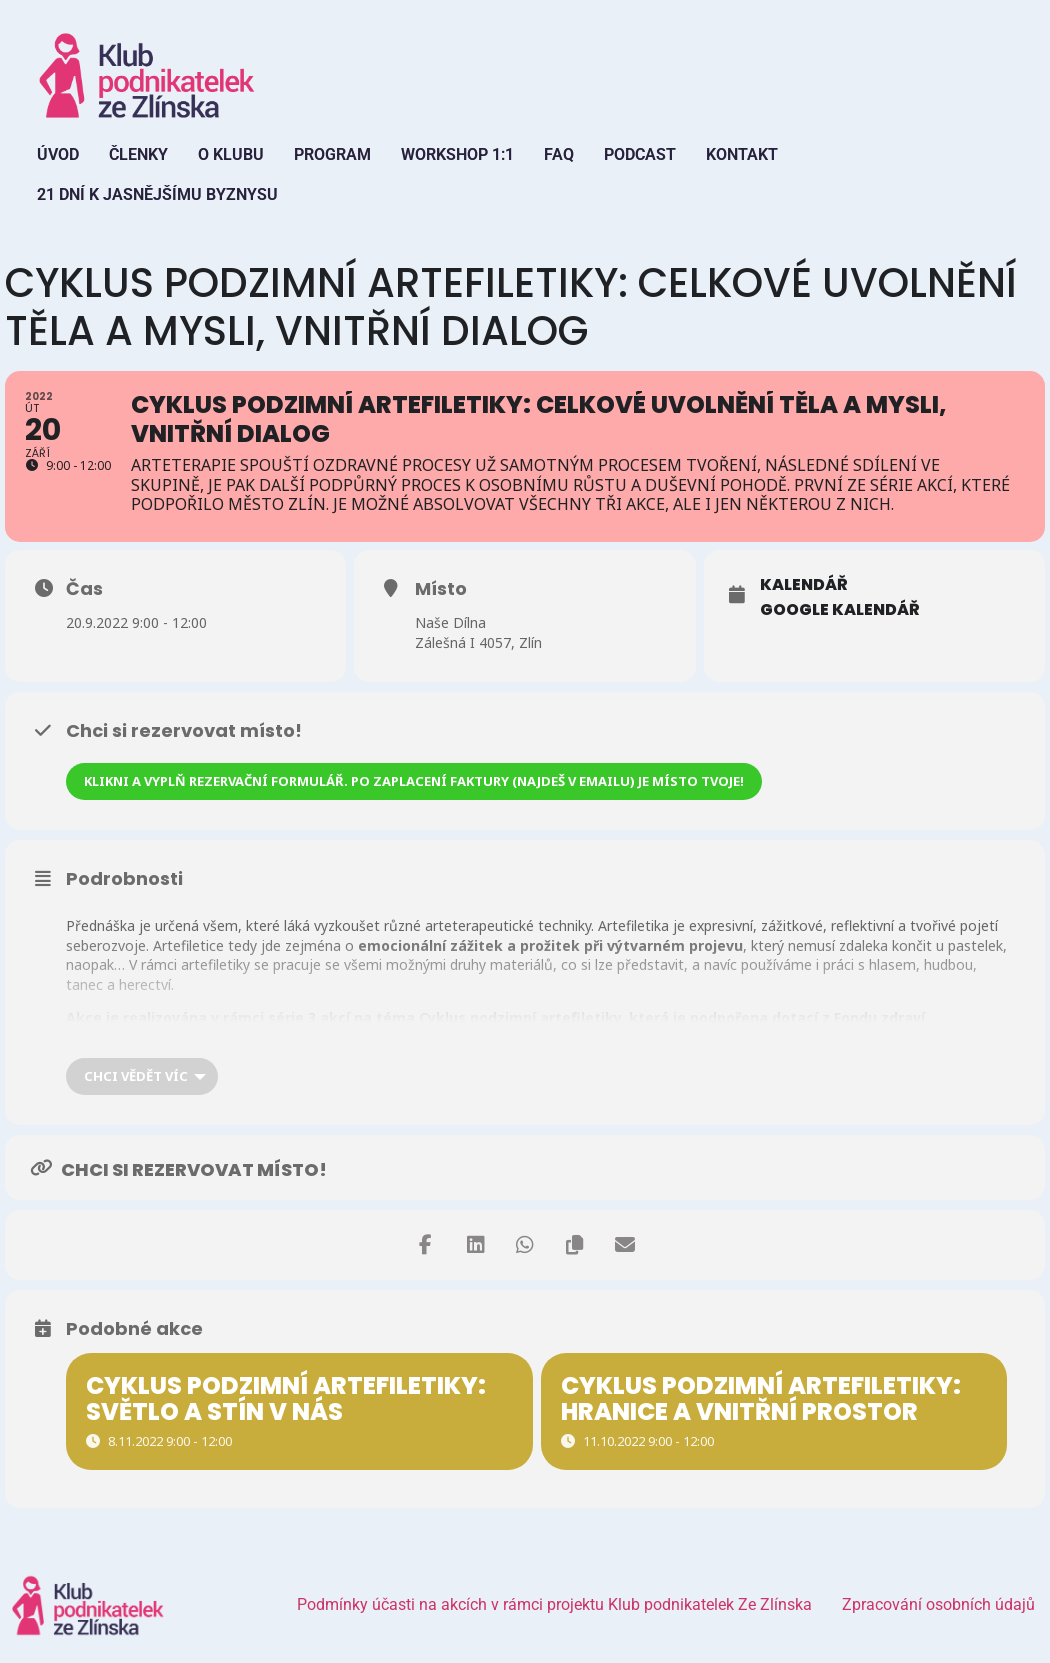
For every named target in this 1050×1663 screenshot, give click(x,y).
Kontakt (742, 154)
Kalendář (804, 585)
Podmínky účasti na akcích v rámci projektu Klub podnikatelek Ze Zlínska (554, 1604)
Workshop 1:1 (457, 154)
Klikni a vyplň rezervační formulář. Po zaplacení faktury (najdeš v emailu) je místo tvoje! (414, 781)
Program (332, 154)
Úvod (58, 154)
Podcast (640, 154)
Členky (138, 154)
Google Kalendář (840, 610)
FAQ (559, 154)
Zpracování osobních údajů (938, 1604)
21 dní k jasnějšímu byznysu (157, 194)
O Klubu (231, 154)
